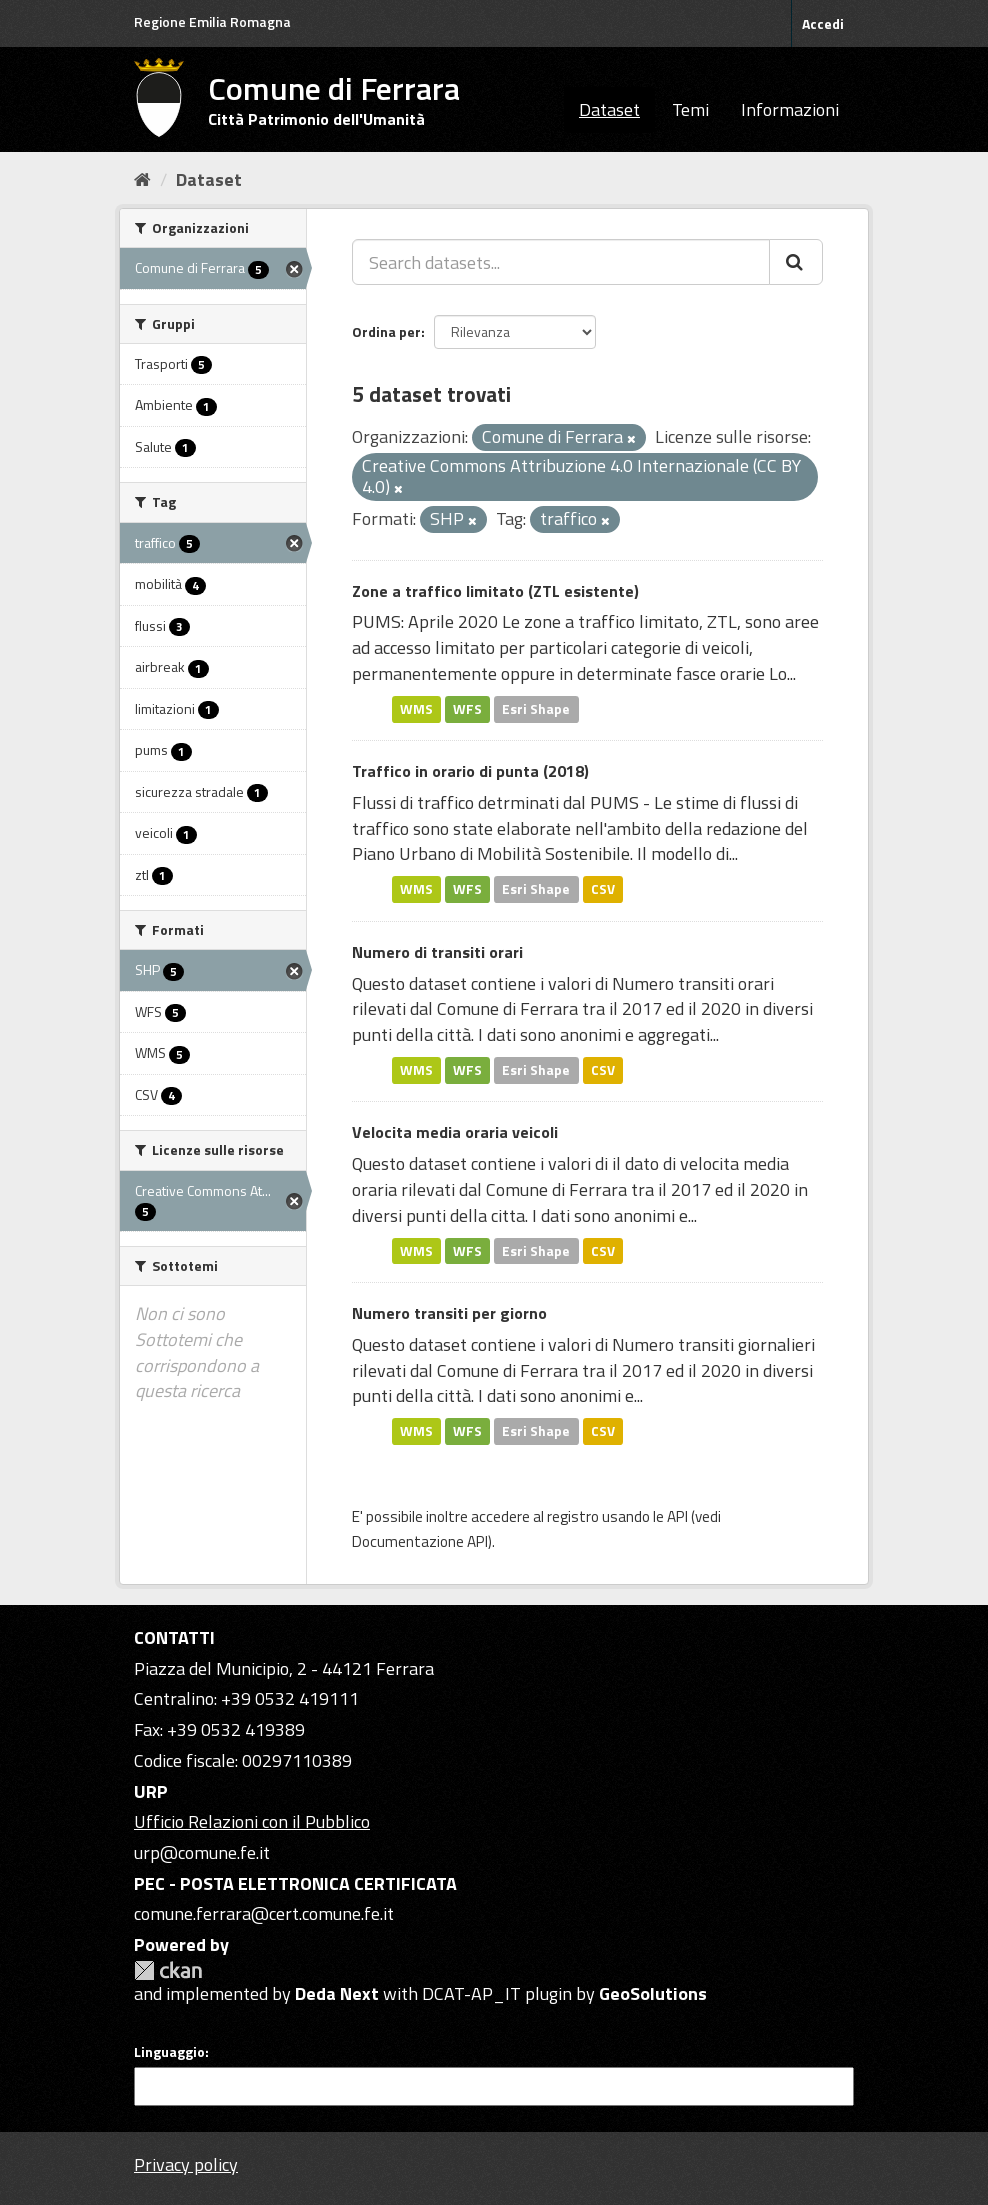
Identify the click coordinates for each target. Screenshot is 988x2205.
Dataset (609, 109)
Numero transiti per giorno (449, 1313)
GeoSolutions (653, 1993)
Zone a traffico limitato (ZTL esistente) (495, 591)
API (677, 1516)
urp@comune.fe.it (202, 1852)
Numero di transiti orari (437, 952)
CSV (603, 889)
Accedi (823, 23)
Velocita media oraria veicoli (455, 1132)
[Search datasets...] (561, 262)
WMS (416, 709)
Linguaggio (169, 2052)
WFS (467, 709)
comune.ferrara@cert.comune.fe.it (264, 1913)
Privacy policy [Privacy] (186, 2164)
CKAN (168, 1970)
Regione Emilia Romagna (212, 21)
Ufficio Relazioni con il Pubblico (252, 1821)
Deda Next (337, 1993)
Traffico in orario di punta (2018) (470, 771)
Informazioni (790, 109)
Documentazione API (420, 1541)
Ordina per (386, 331)
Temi (690, 109)
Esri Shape (536, 709)
